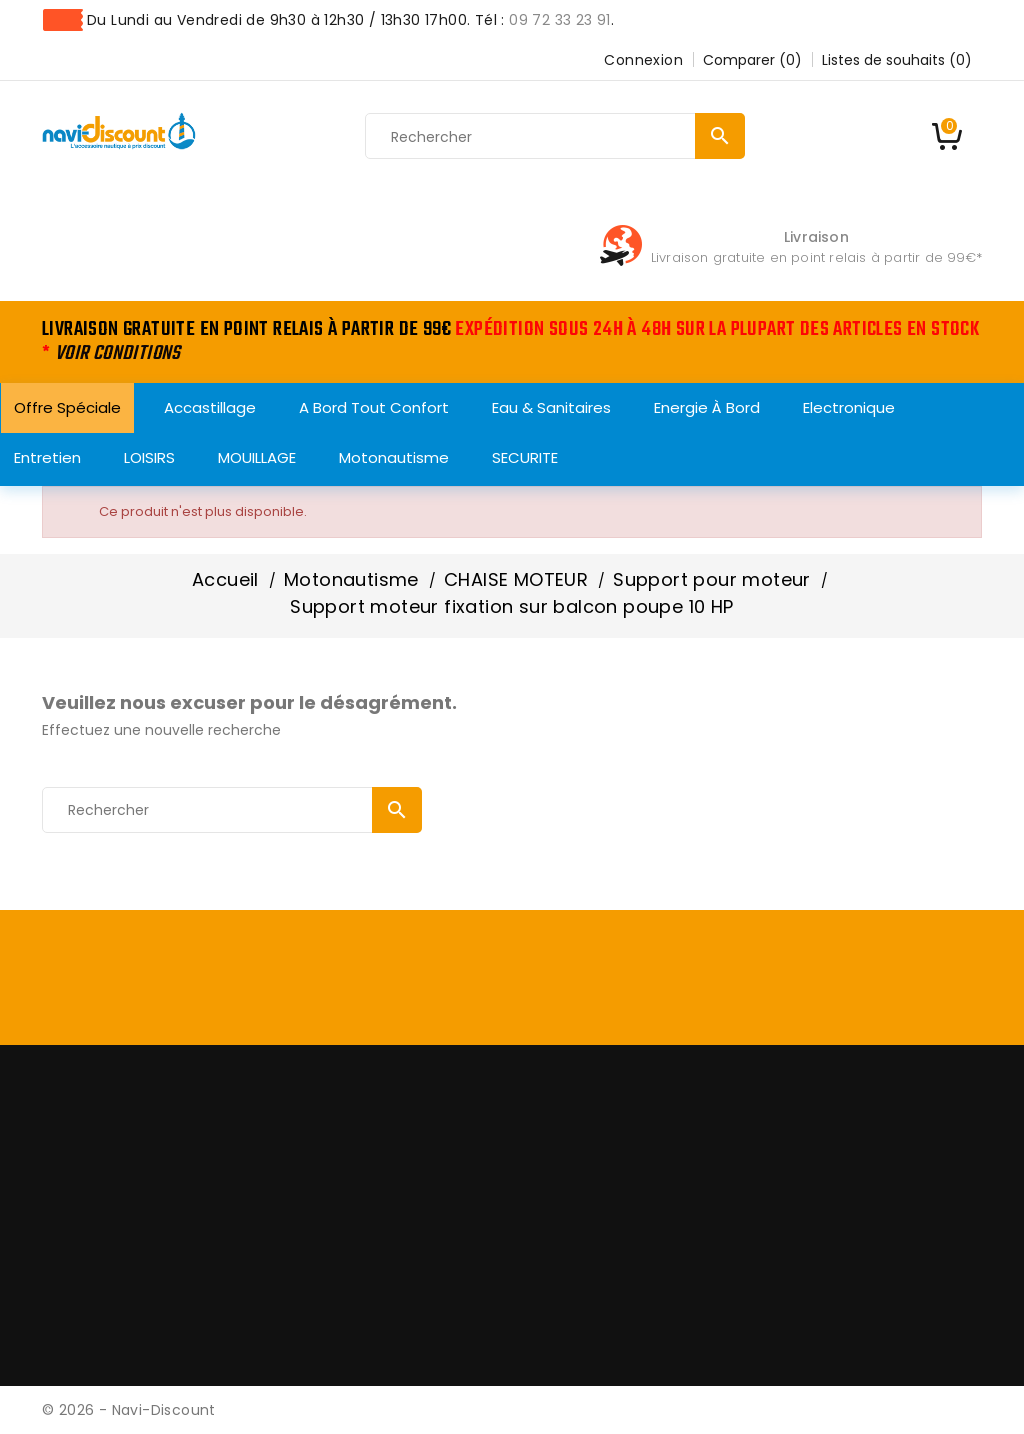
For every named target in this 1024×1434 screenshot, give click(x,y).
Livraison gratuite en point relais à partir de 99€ (813, 257)
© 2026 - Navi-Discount (129, 1410)
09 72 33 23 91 (560, 20)
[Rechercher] (555, 137)
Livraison (816, 237)
